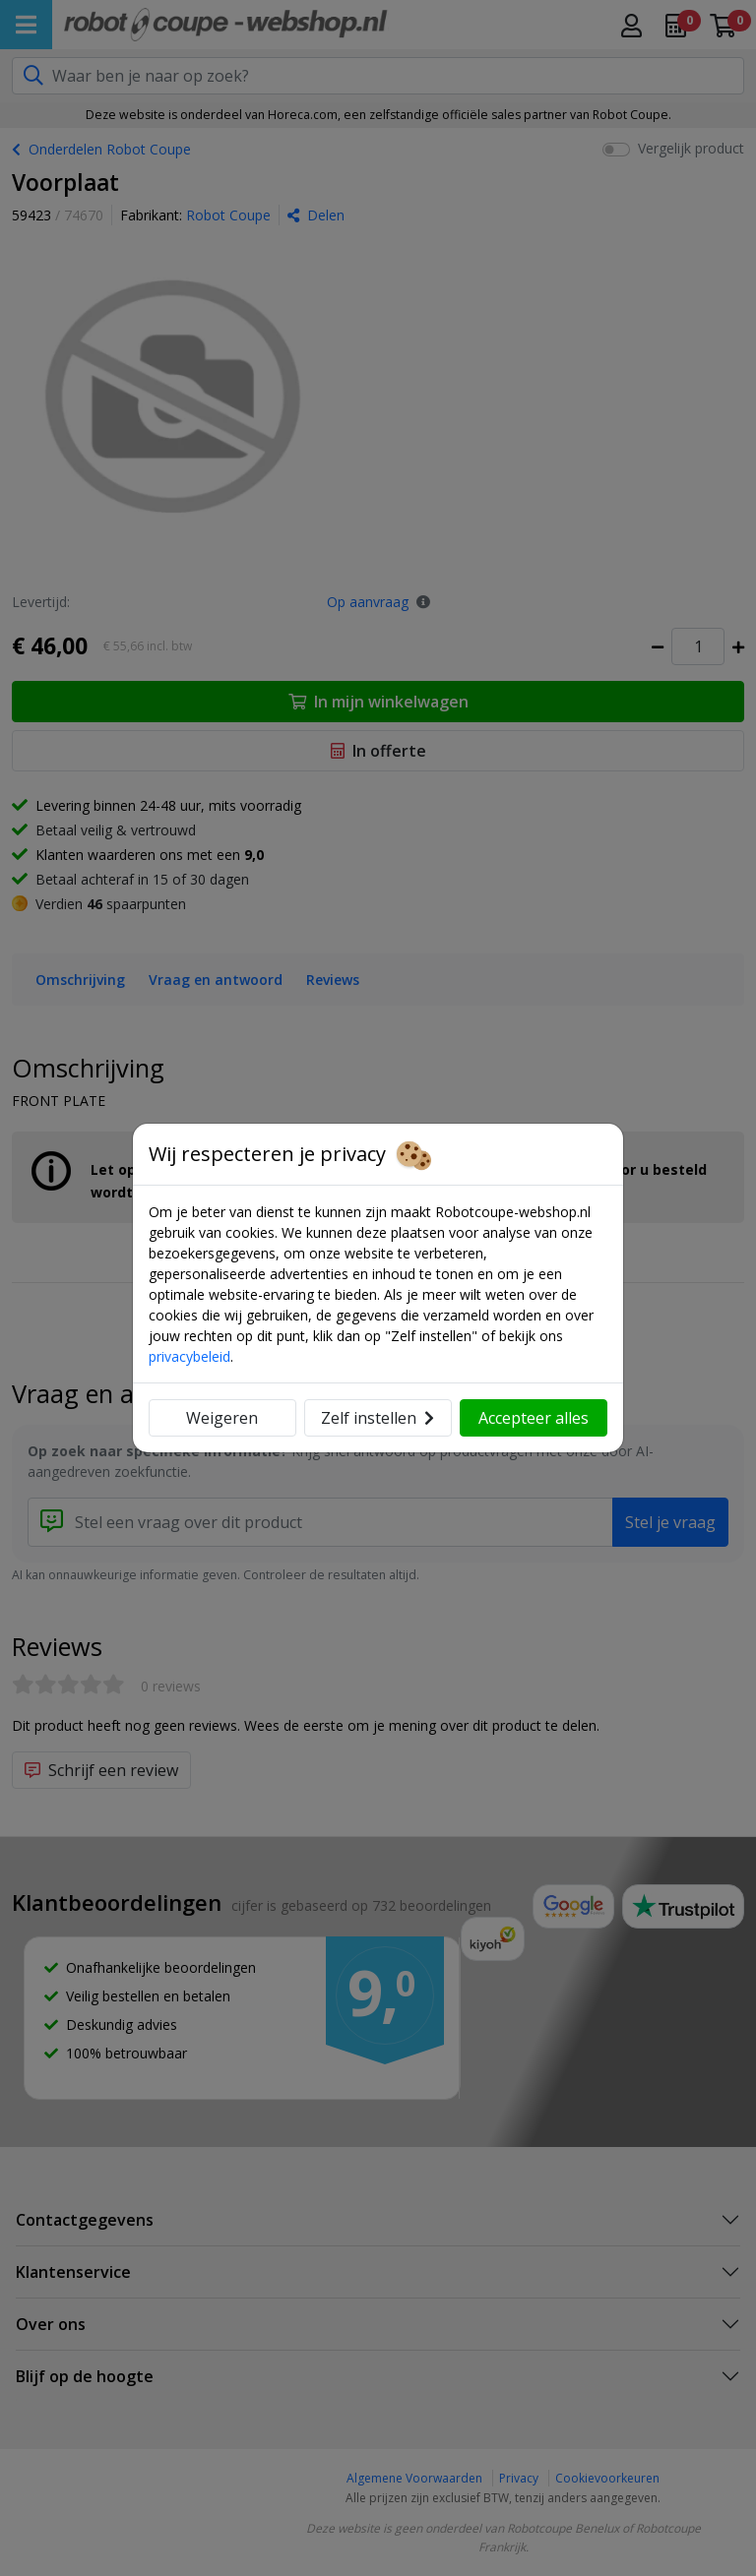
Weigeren (222, 1418)
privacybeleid (189, 1356)
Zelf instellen (377, 1418)
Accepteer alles (533, 1418)
